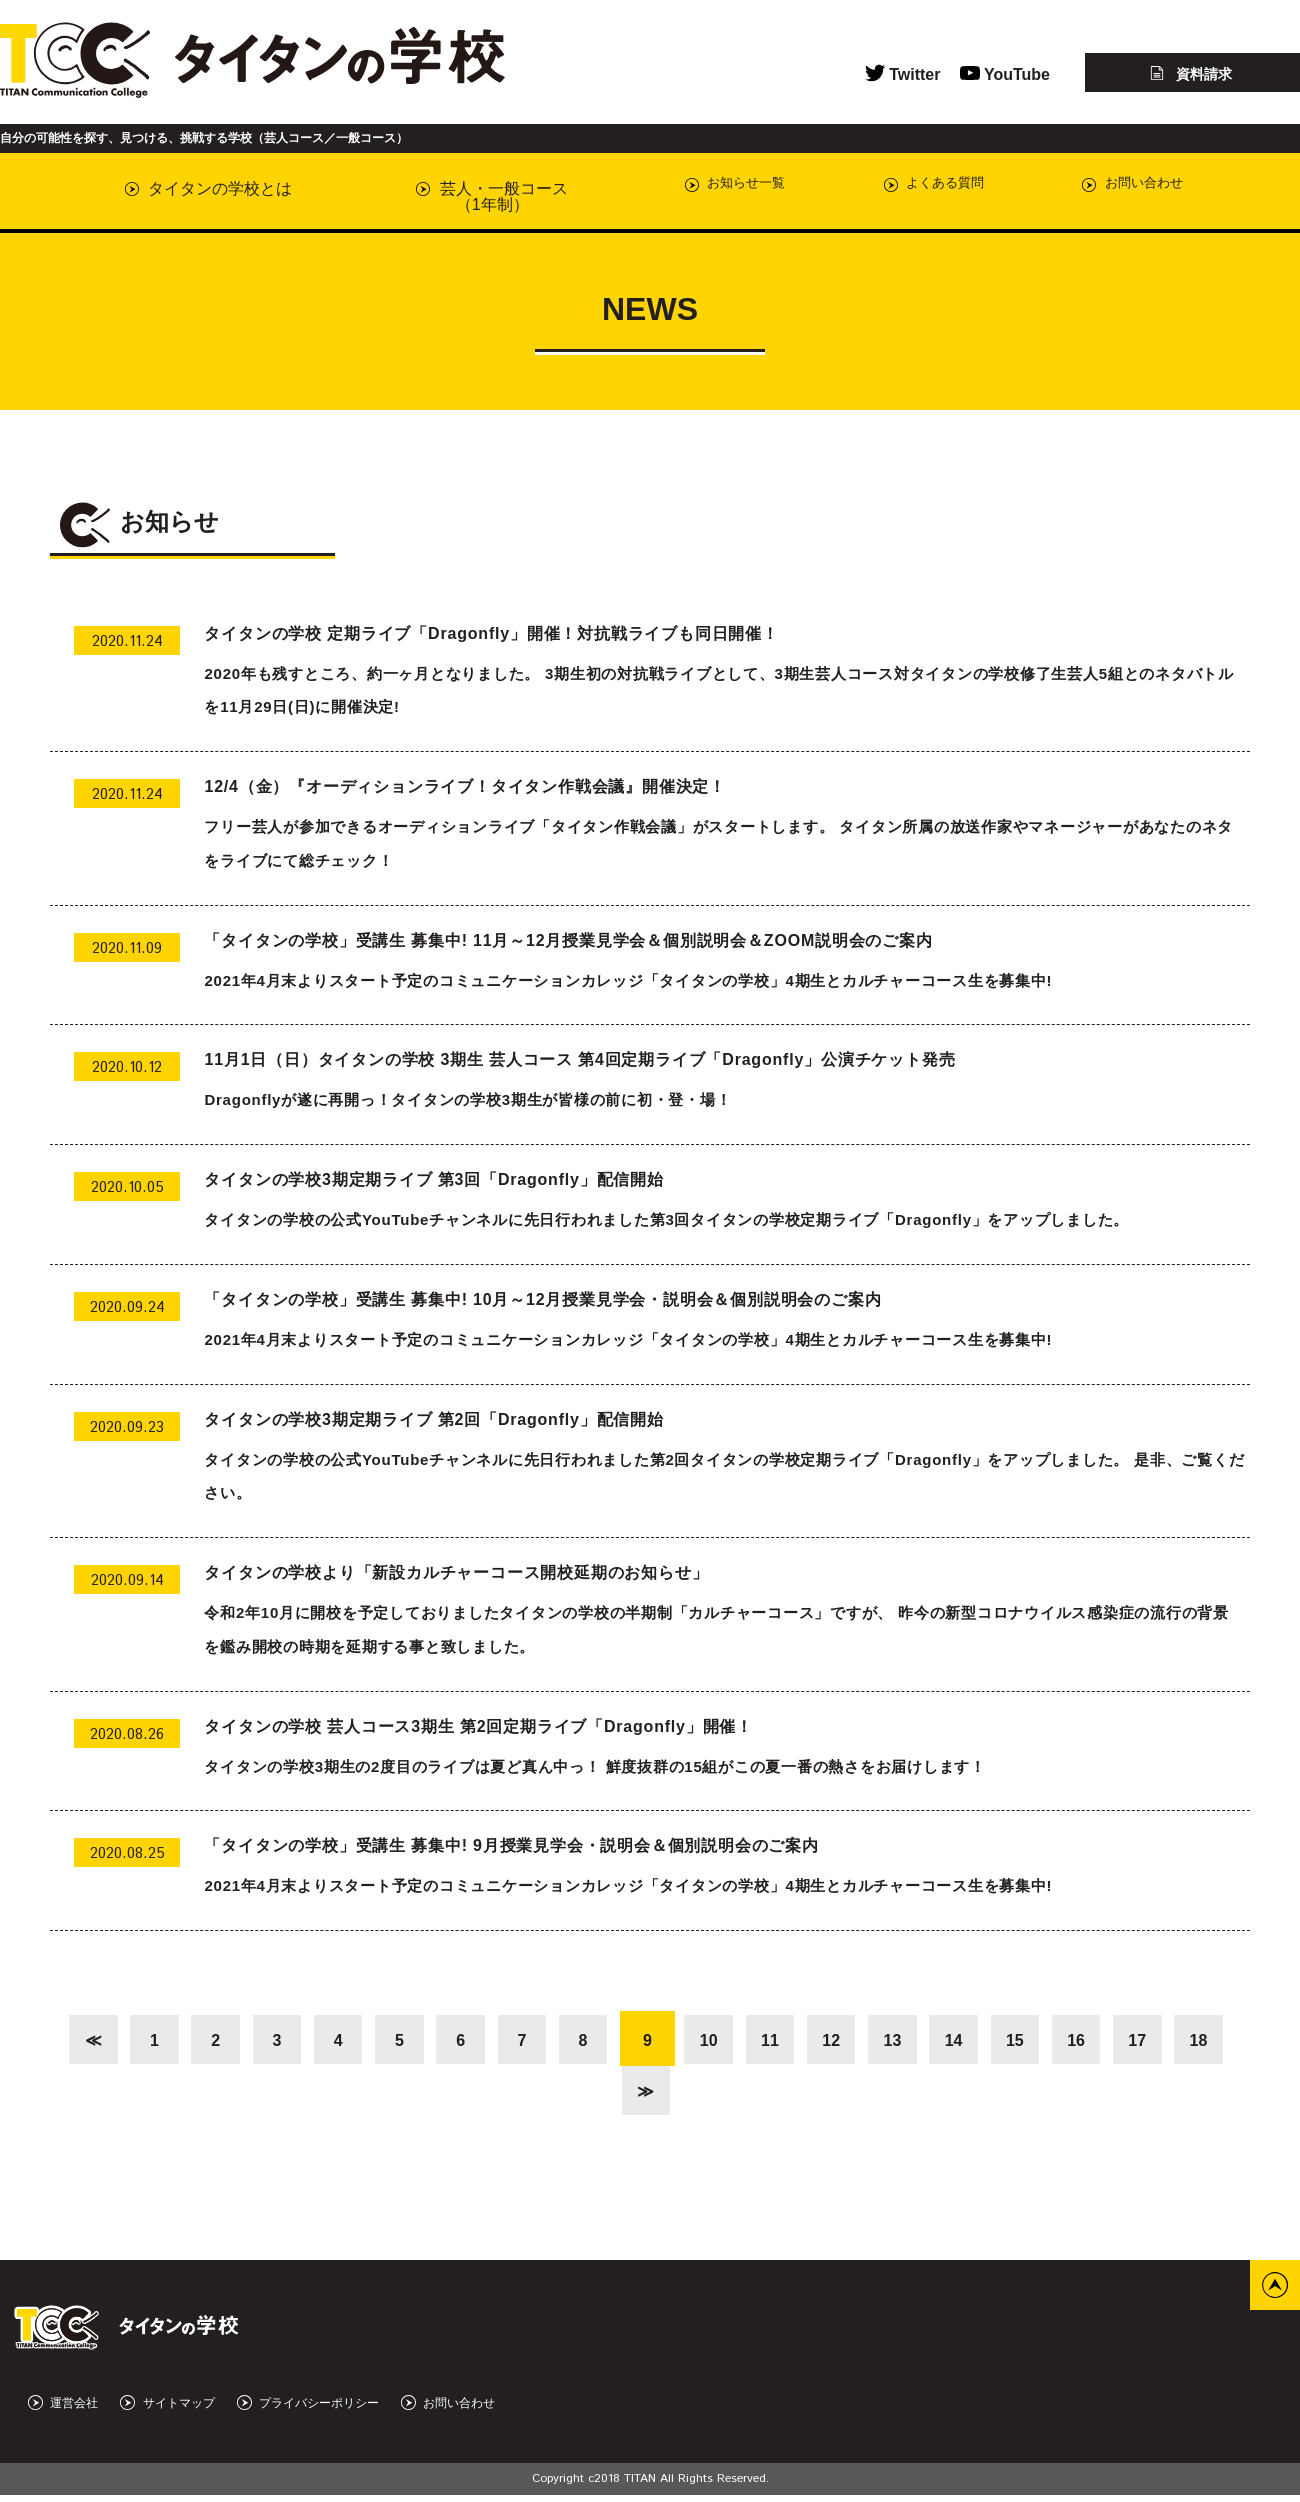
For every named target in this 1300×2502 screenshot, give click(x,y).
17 (1195, 2040)
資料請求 (1191, 73)
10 (744, 2040)
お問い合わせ (1110, 188)
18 (615, 2095)
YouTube (1005, 74)
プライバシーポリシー (308, 2410)
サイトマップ (167, 2410)
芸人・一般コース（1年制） (466, 196)
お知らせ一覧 (695, 188)
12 (873, 2040)
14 (1002, 2040)
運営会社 (63, 2410)
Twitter (902, 74)
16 (1131, 2040)
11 (809, 2040)
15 (1067, 2040)
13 (938, 2040)
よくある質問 (902, 188)
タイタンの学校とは (208, 188)
